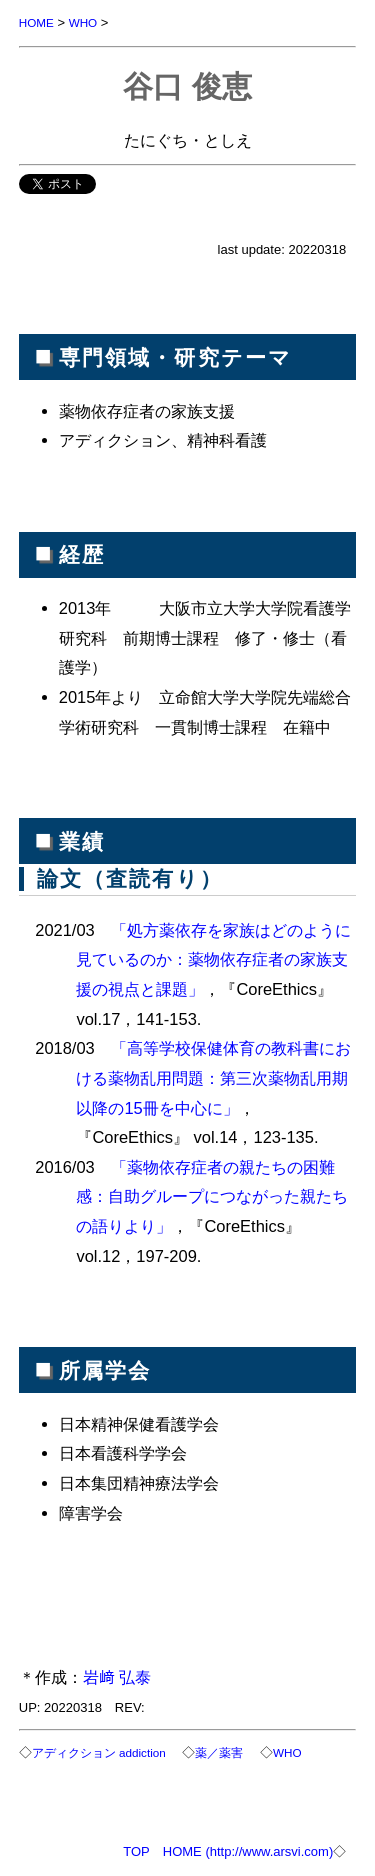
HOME (36, 22)
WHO (83, 22)
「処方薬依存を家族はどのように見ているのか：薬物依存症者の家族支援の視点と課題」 (213, 959)
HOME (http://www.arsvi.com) (248, 1851)
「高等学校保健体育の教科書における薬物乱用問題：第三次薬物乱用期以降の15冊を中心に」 (213, 1077)
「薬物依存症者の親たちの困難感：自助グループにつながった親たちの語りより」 (212, 1196)
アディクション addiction (99, 1752)
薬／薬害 (219, 1752)
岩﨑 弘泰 (117, 1677)
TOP (136, 1851)
